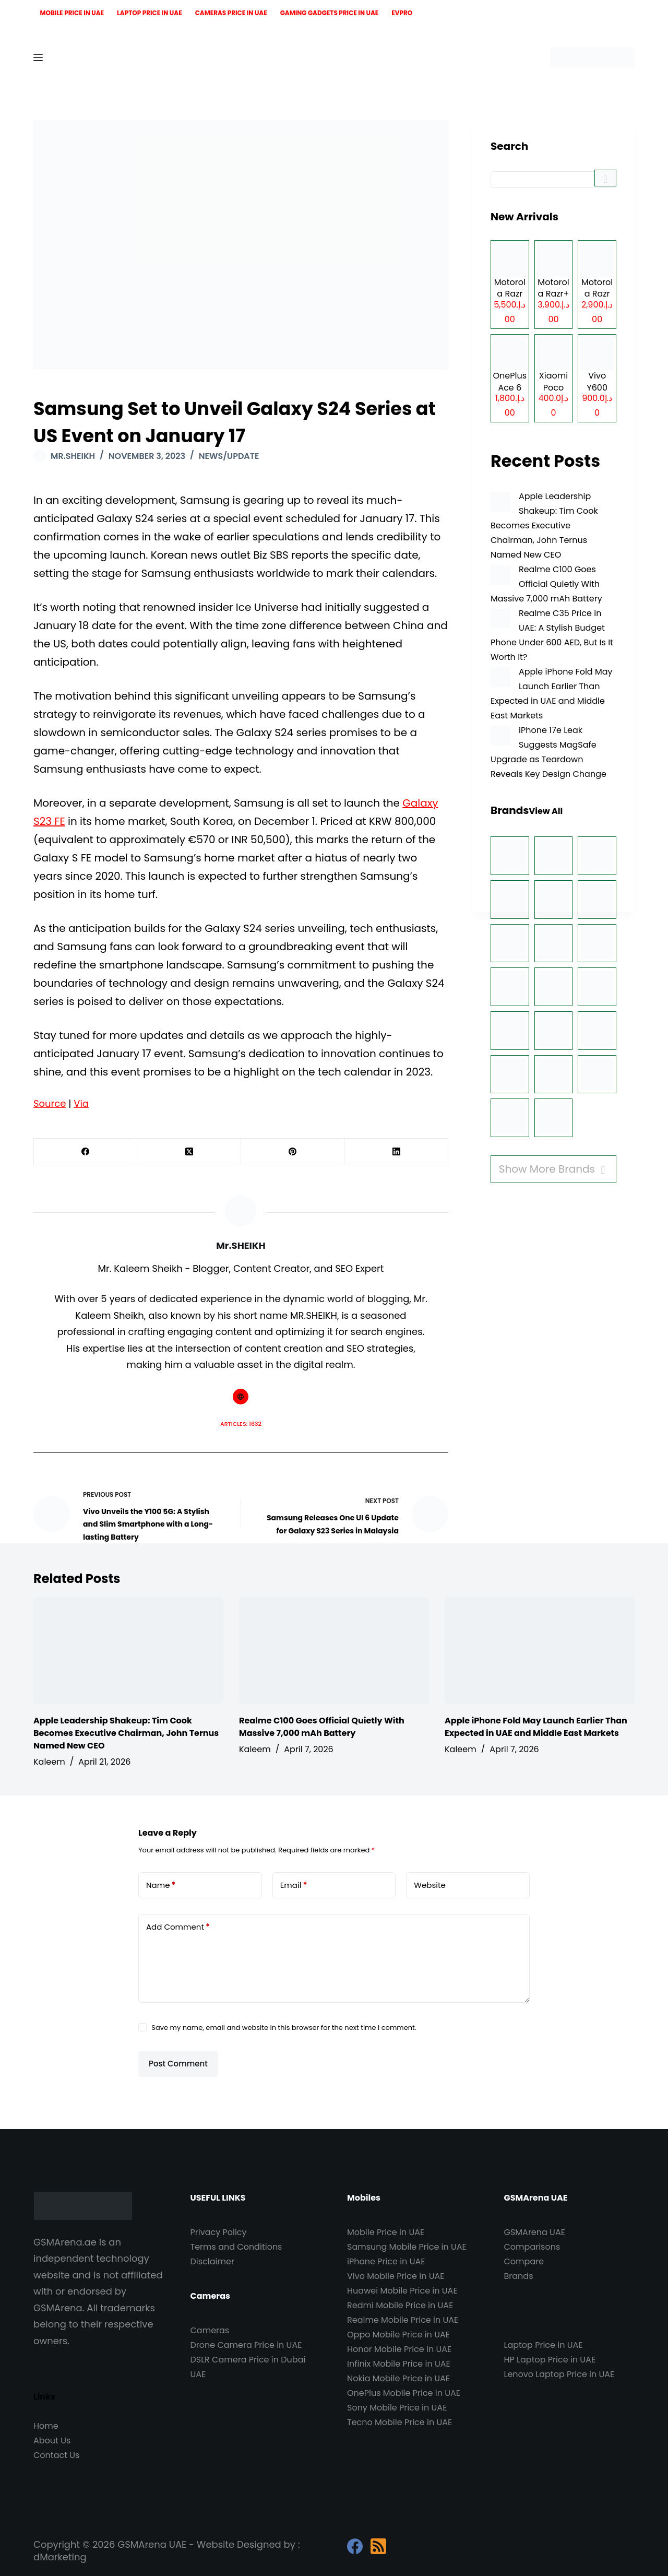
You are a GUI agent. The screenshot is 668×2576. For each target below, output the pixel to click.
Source (49, 1103)
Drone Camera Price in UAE (246, 2345)
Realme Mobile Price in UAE (402, 2320)
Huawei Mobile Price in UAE (402, 2291)
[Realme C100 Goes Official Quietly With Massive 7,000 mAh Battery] (500, 575)
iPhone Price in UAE (386, 2261)
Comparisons (532, 2247)
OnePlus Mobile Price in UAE (403, 2393)
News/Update (229, 456)
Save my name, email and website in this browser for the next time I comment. (283, 2028)
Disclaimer (212, 2261)
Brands (518, 2276)
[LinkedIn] (396, 1152)
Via (81, 1103)
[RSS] (378, 2546)
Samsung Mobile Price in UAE (407, 2247)
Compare (524, 2261)
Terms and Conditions (236, 2247)
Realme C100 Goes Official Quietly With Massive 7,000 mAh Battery (546, 584)
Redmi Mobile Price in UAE (400, 2305)
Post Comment (178, 2063)
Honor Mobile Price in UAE (399, 2349)
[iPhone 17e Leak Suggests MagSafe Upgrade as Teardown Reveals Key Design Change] (500, 736)
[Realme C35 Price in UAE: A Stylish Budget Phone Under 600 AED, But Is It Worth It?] (500, 619)
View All (546, 811)
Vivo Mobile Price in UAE (395, 2276)
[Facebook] (85, 1152)
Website (429, 1885)
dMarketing (60, 2556)
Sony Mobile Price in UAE (397, 2408)
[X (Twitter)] (189, 1152)
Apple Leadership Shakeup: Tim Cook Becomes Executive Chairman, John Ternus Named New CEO (544, 525)
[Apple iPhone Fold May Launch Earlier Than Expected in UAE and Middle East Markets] (500, 677)
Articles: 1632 (240, 1424)
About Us (51, 2441)
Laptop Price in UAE (149, 12)
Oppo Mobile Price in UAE (398, 2335)
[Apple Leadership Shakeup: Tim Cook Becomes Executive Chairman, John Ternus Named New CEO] (500, 502)
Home (45, 2426)
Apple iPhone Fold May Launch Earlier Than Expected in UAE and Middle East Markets (536, 1727)
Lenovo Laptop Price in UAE (559, 2374)
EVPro (401, 12)
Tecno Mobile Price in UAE (399, 2422)
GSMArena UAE (534, 2232)
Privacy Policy (218, 2232)
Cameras (210, 2330)
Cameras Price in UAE (231, 12)
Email (293, 1885)
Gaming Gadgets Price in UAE (329, 12)
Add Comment (178, 1927)
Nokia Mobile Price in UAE (398, 2378)
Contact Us (56, 2455)
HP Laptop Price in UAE (550, 2360)
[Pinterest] (292, 1152)
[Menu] (38, 57)
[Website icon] (240, 1396)
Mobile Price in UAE (72, 12)
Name (161, 1885)
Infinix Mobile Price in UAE (398, 2364)
